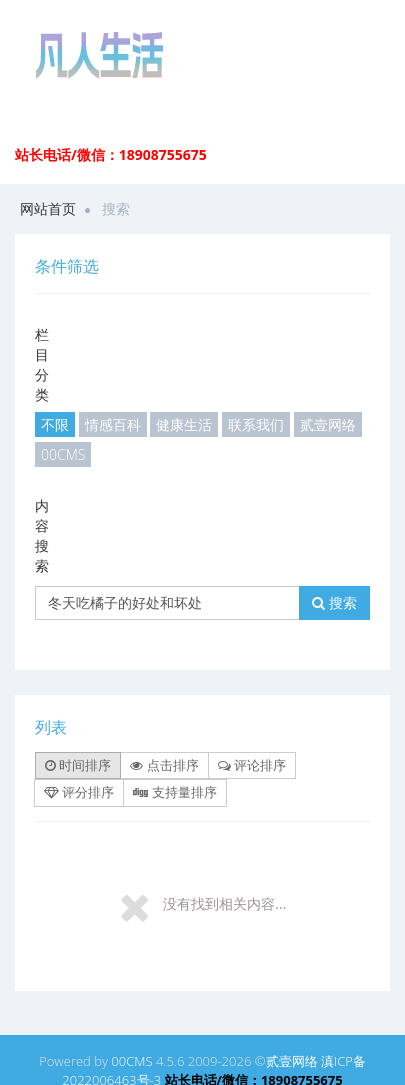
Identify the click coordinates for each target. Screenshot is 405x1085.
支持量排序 (174, 792)
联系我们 (256, 424)
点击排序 (164, 765)
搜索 (334, 602)
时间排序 (78, 765)
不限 (55, 424)
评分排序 (79, 792)
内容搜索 (42, 535)
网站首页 (48, 208)
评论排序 (252, 765)
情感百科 (113, 424)
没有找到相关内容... (224, 903)
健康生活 (184, 424)
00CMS (63, 454)
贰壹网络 (328, 424)
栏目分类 (42, 364)
